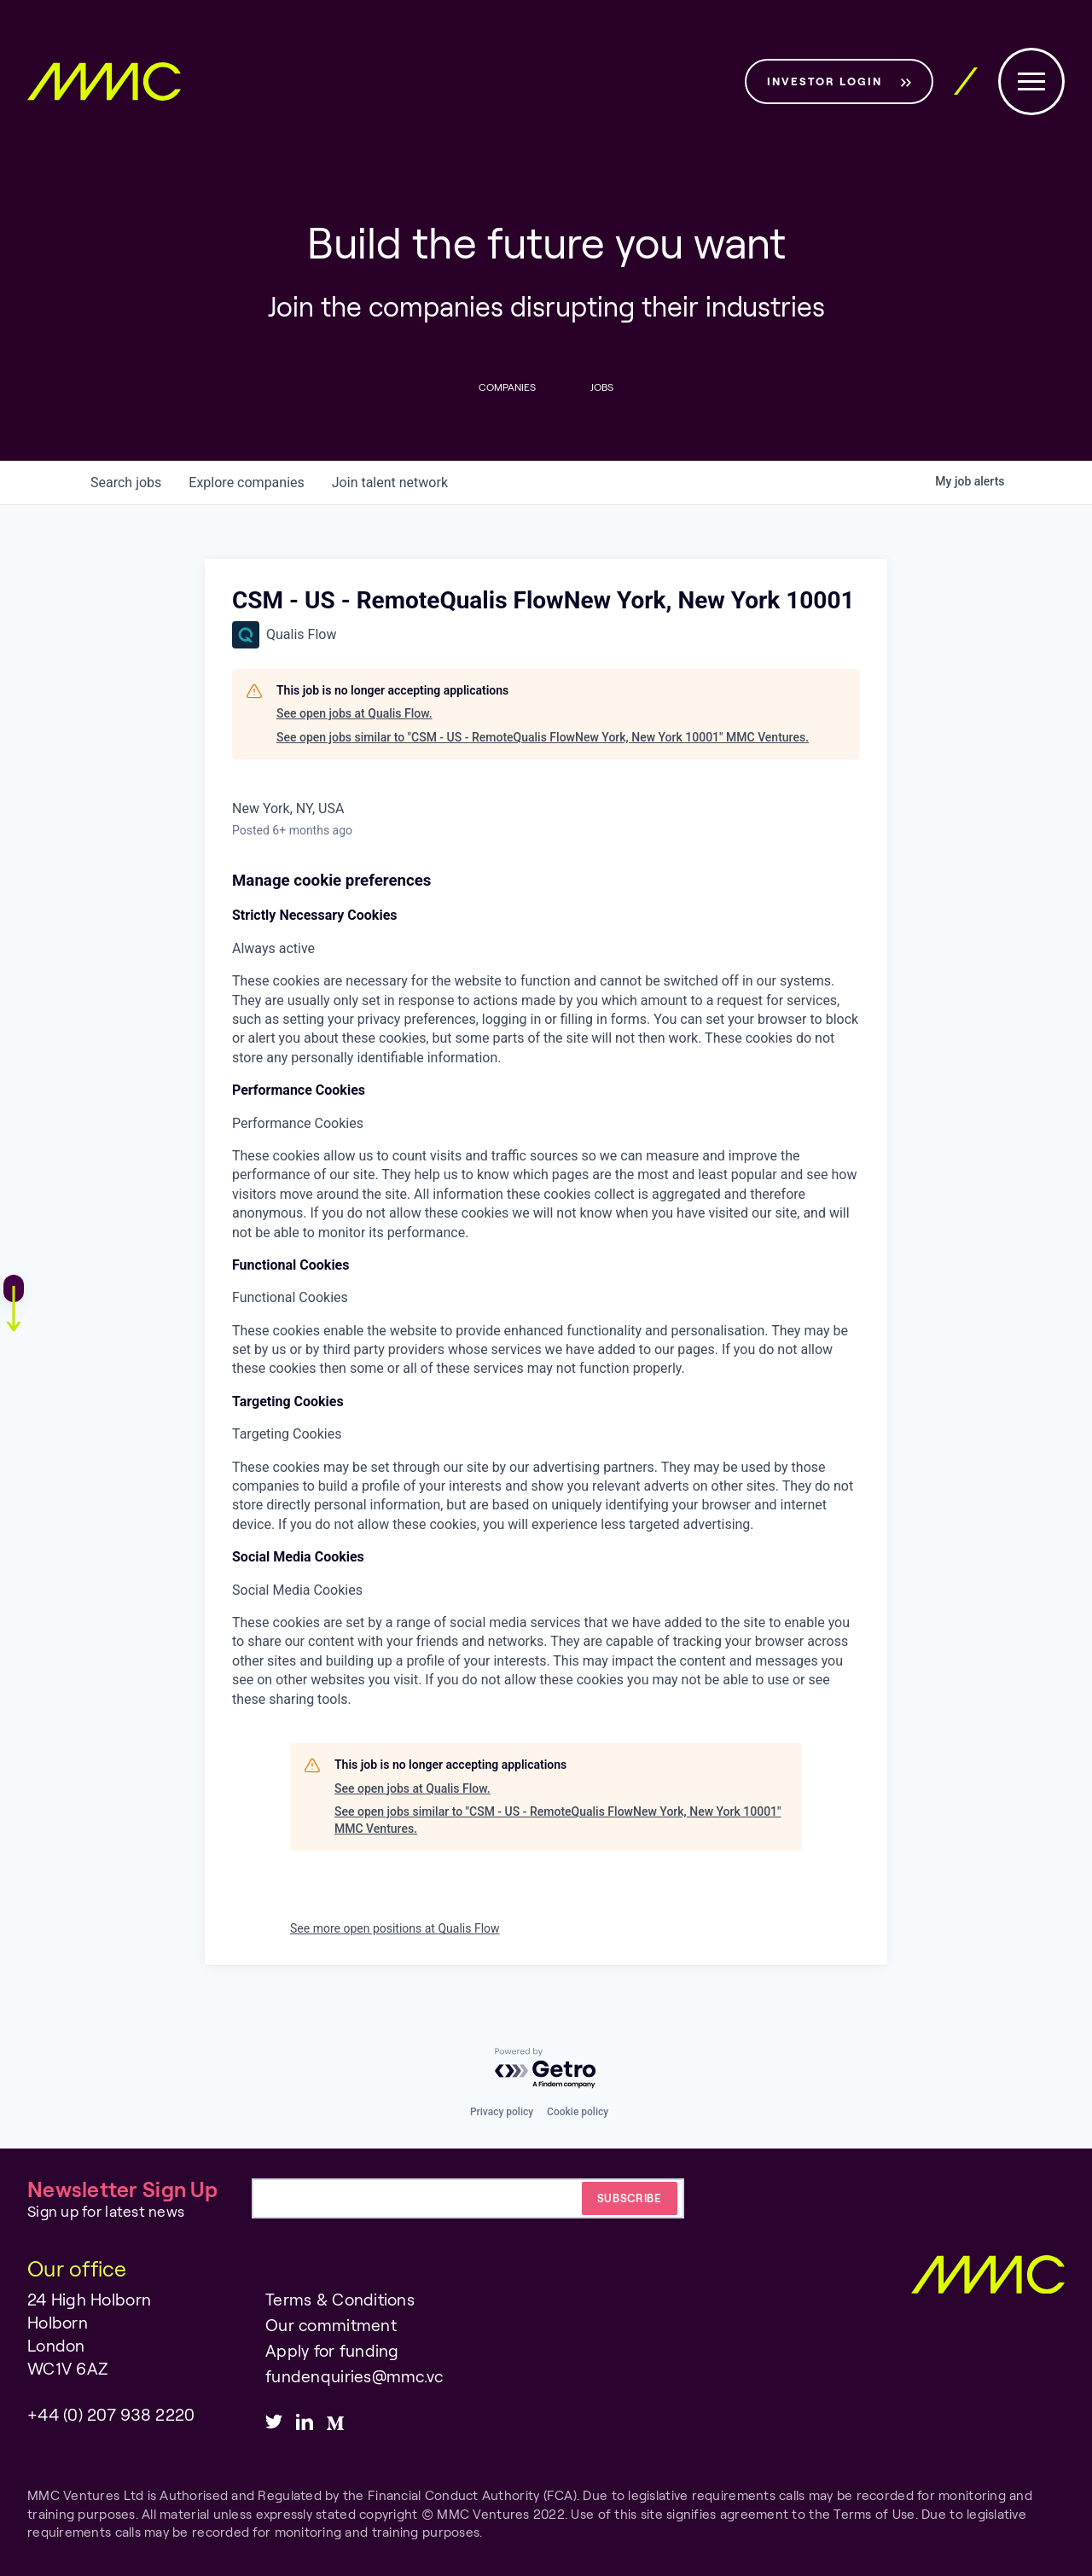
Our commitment (331, 2325)
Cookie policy (577, 2112)
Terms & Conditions (340, 2299)
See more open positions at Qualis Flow (395, 1929)
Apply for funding (332, 2350)
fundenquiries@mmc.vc (354, 2376)
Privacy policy (501, 2112)
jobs (125, 482)
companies (246, 482)
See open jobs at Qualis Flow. (354, 713)
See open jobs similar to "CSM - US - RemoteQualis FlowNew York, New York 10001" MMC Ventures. (542, 737)
